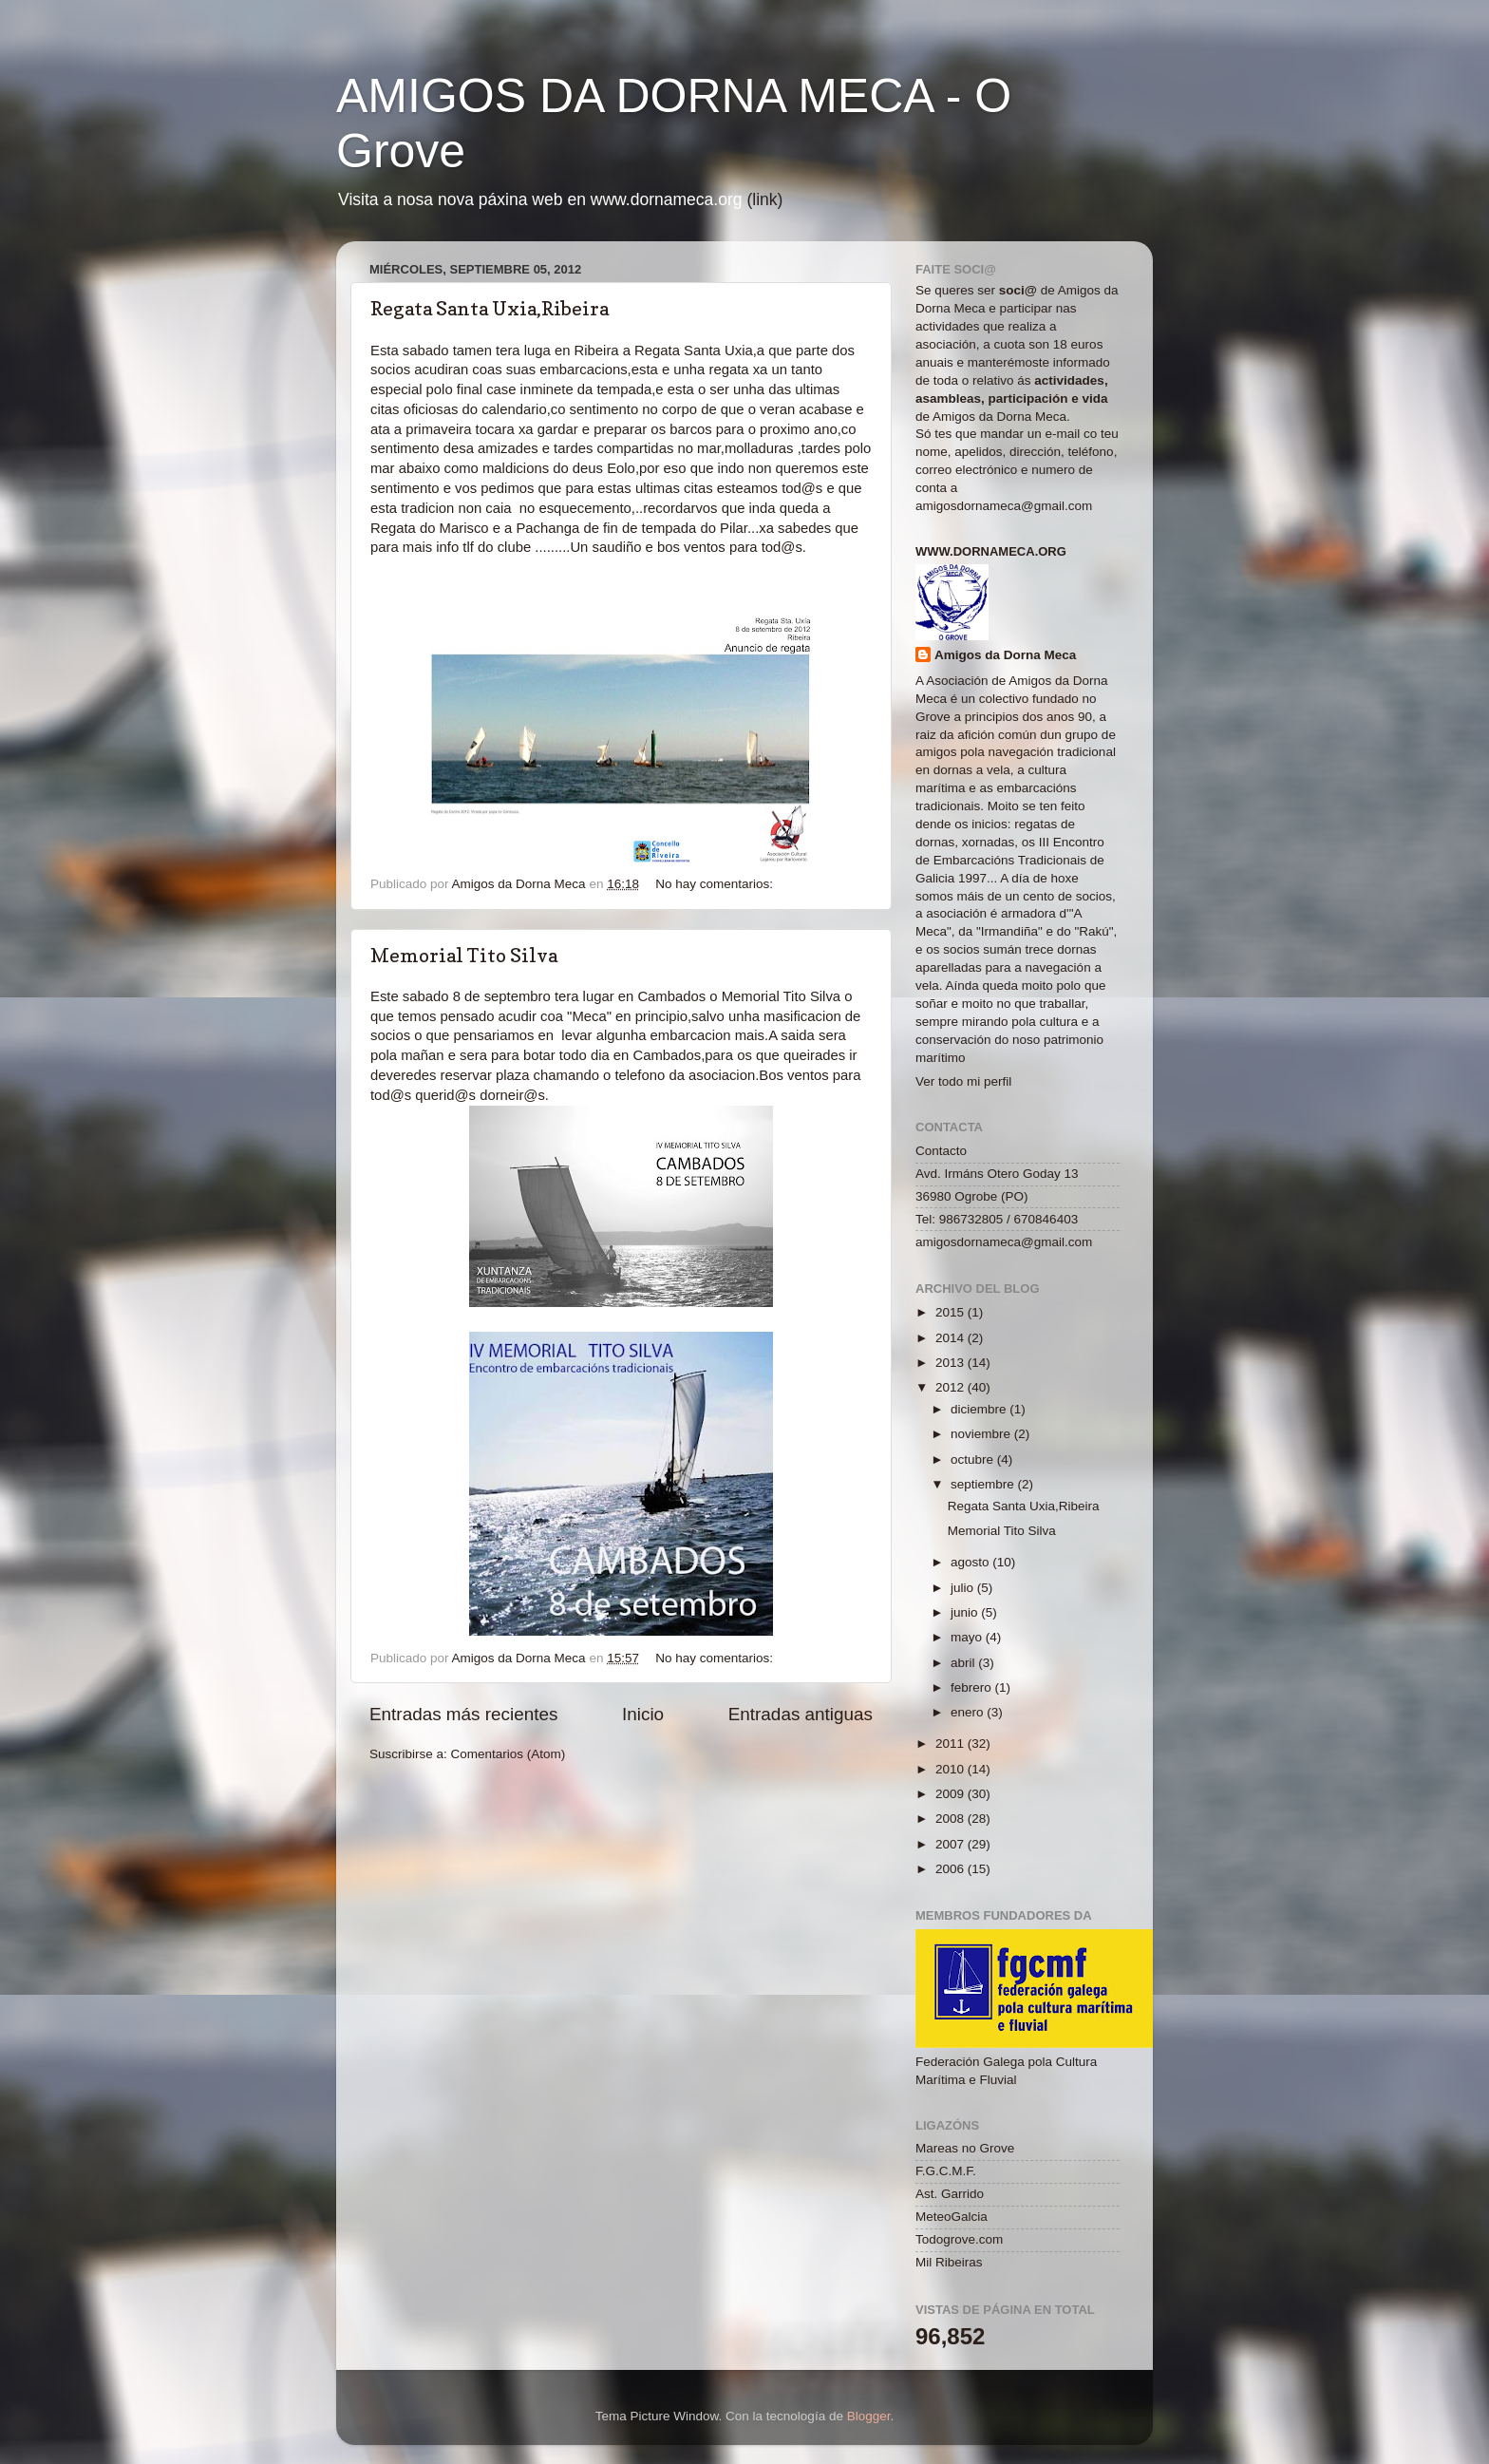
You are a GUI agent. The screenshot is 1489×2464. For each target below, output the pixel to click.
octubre (974, 1459)
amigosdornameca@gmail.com (1003, 506)
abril (964, 1663)
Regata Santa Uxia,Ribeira (489, 308)
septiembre (984, 1484)
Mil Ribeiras (949, 2262)
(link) (764, 199)
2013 (951, 1362)
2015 (951, 1312)
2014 (951, 1338)
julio (964, 1588)
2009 (951, 1794)
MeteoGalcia (951, 2216)
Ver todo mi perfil (963, 1081)
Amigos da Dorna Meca (1005, 655)
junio (966, 1612)
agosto (971, 1562)
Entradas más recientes (463, 1714)
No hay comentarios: (716, 884)
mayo (968, 1637)
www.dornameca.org (990, 551)
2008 (951, 1818)
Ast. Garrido (949, 2194)
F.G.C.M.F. (945, 2171)
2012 (951, 1387)
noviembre (982, 1434)
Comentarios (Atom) (508, 1754)
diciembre (980, 1409)
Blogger (869, 2416)
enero (969, 1712)
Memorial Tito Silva (463, 955)
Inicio (643, 1714)
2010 (951, 1769)
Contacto (941, 1151)
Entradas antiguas (800, 1714)
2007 (951, 1844)
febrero (973, 1687)
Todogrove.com (959, 2239)
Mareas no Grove (964, 2148)
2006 (951, 1869)
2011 (951, 1743)
